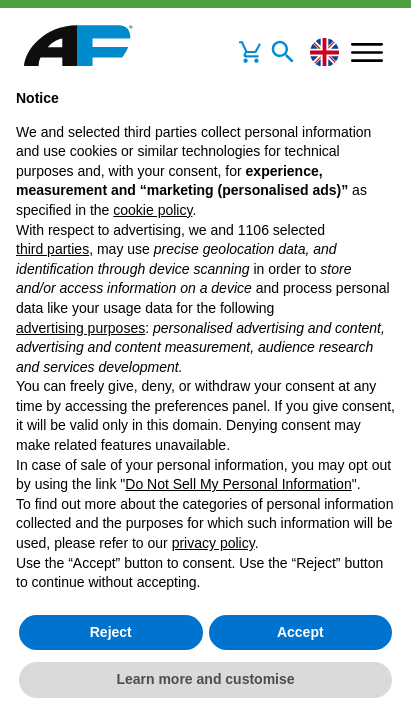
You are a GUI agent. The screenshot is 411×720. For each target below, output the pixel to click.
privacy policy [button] (213, 543)
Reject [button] (111, 632)
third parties (52, 249)
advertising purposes (80, 328)
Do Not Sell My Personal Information (238, 484)
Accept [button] (300, 632)
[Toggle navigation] (283, 52)
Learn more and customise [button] (205, 679)
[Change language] (324, 52)
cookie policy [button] (152, 210)
